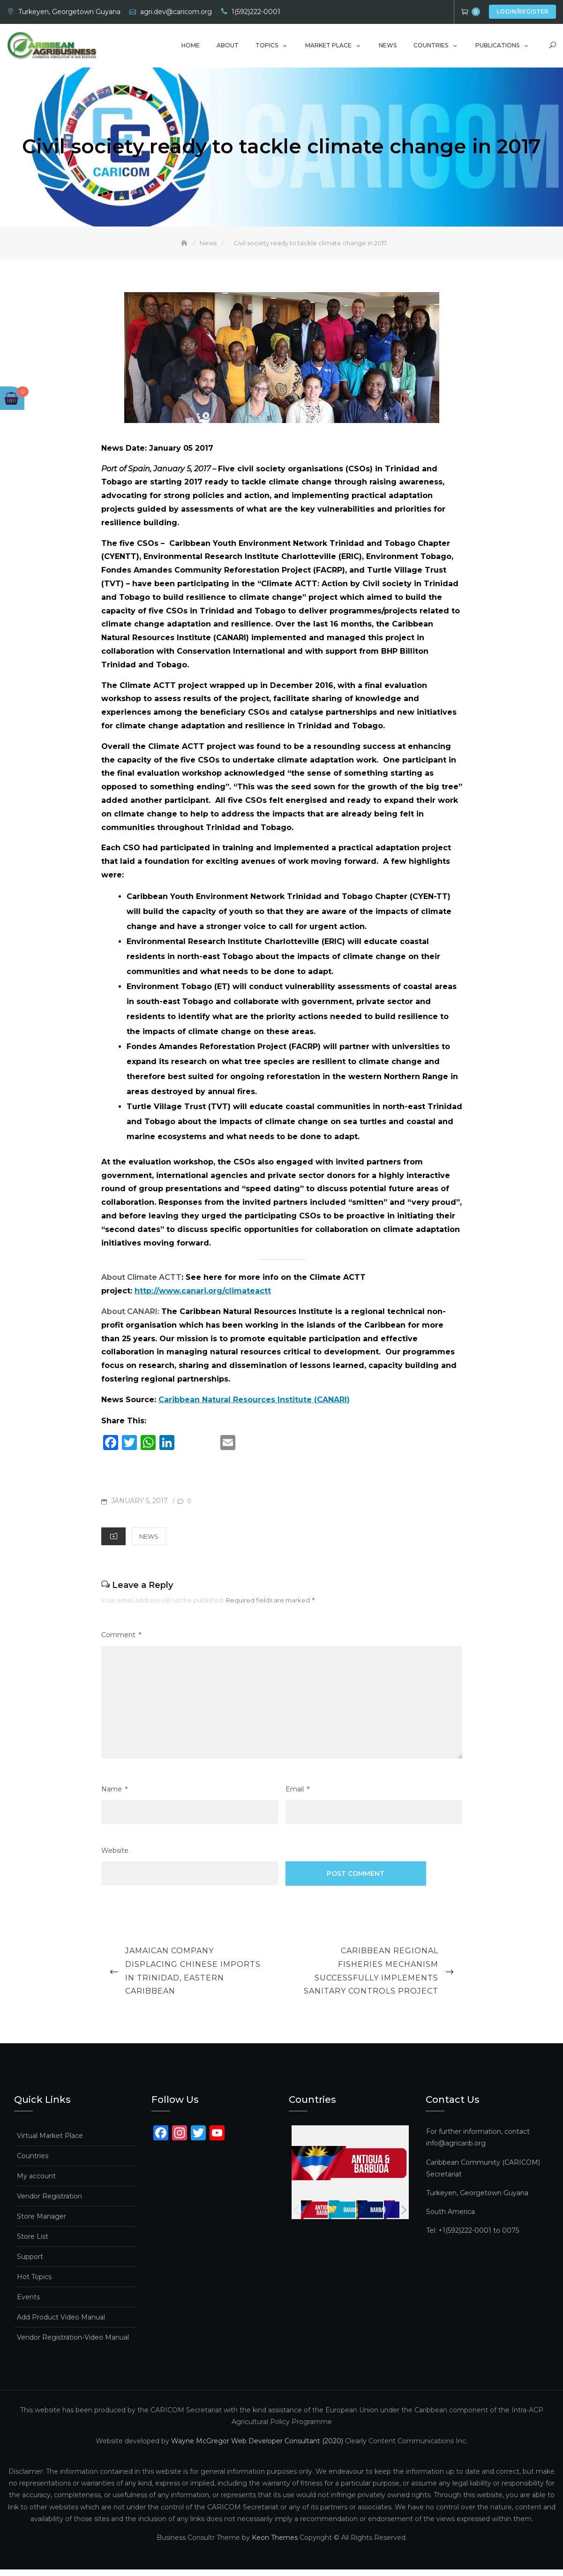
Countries (430, 48)
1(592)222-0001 (256, 12)
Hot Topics (34, 2283)
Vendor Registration (49, 2202)
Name (114, 1795)
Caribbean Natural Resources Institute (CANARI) (254, 1405)
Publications (497, 48)
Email (297, 1795)
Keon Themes (275, 2543)
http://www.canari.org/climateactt (203, 1297)
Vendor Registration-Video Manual (73, 2344)
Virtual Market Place (50, 2142)
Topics (266, 48)
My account (36, 2182)
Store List (32, 2243)
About (228, 48)
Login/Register (522, 11)
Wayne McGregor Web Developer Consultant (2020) (257, 2447)
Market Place (328, 48)
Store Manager (41, 2223)
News (388, 48)
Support (30, 2263)
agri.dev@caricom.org (176, 12)
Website (114, 1856)
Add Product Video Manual (61, 2323)
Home (190, 48)
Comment (121, 1641)
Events (28, 2303)
